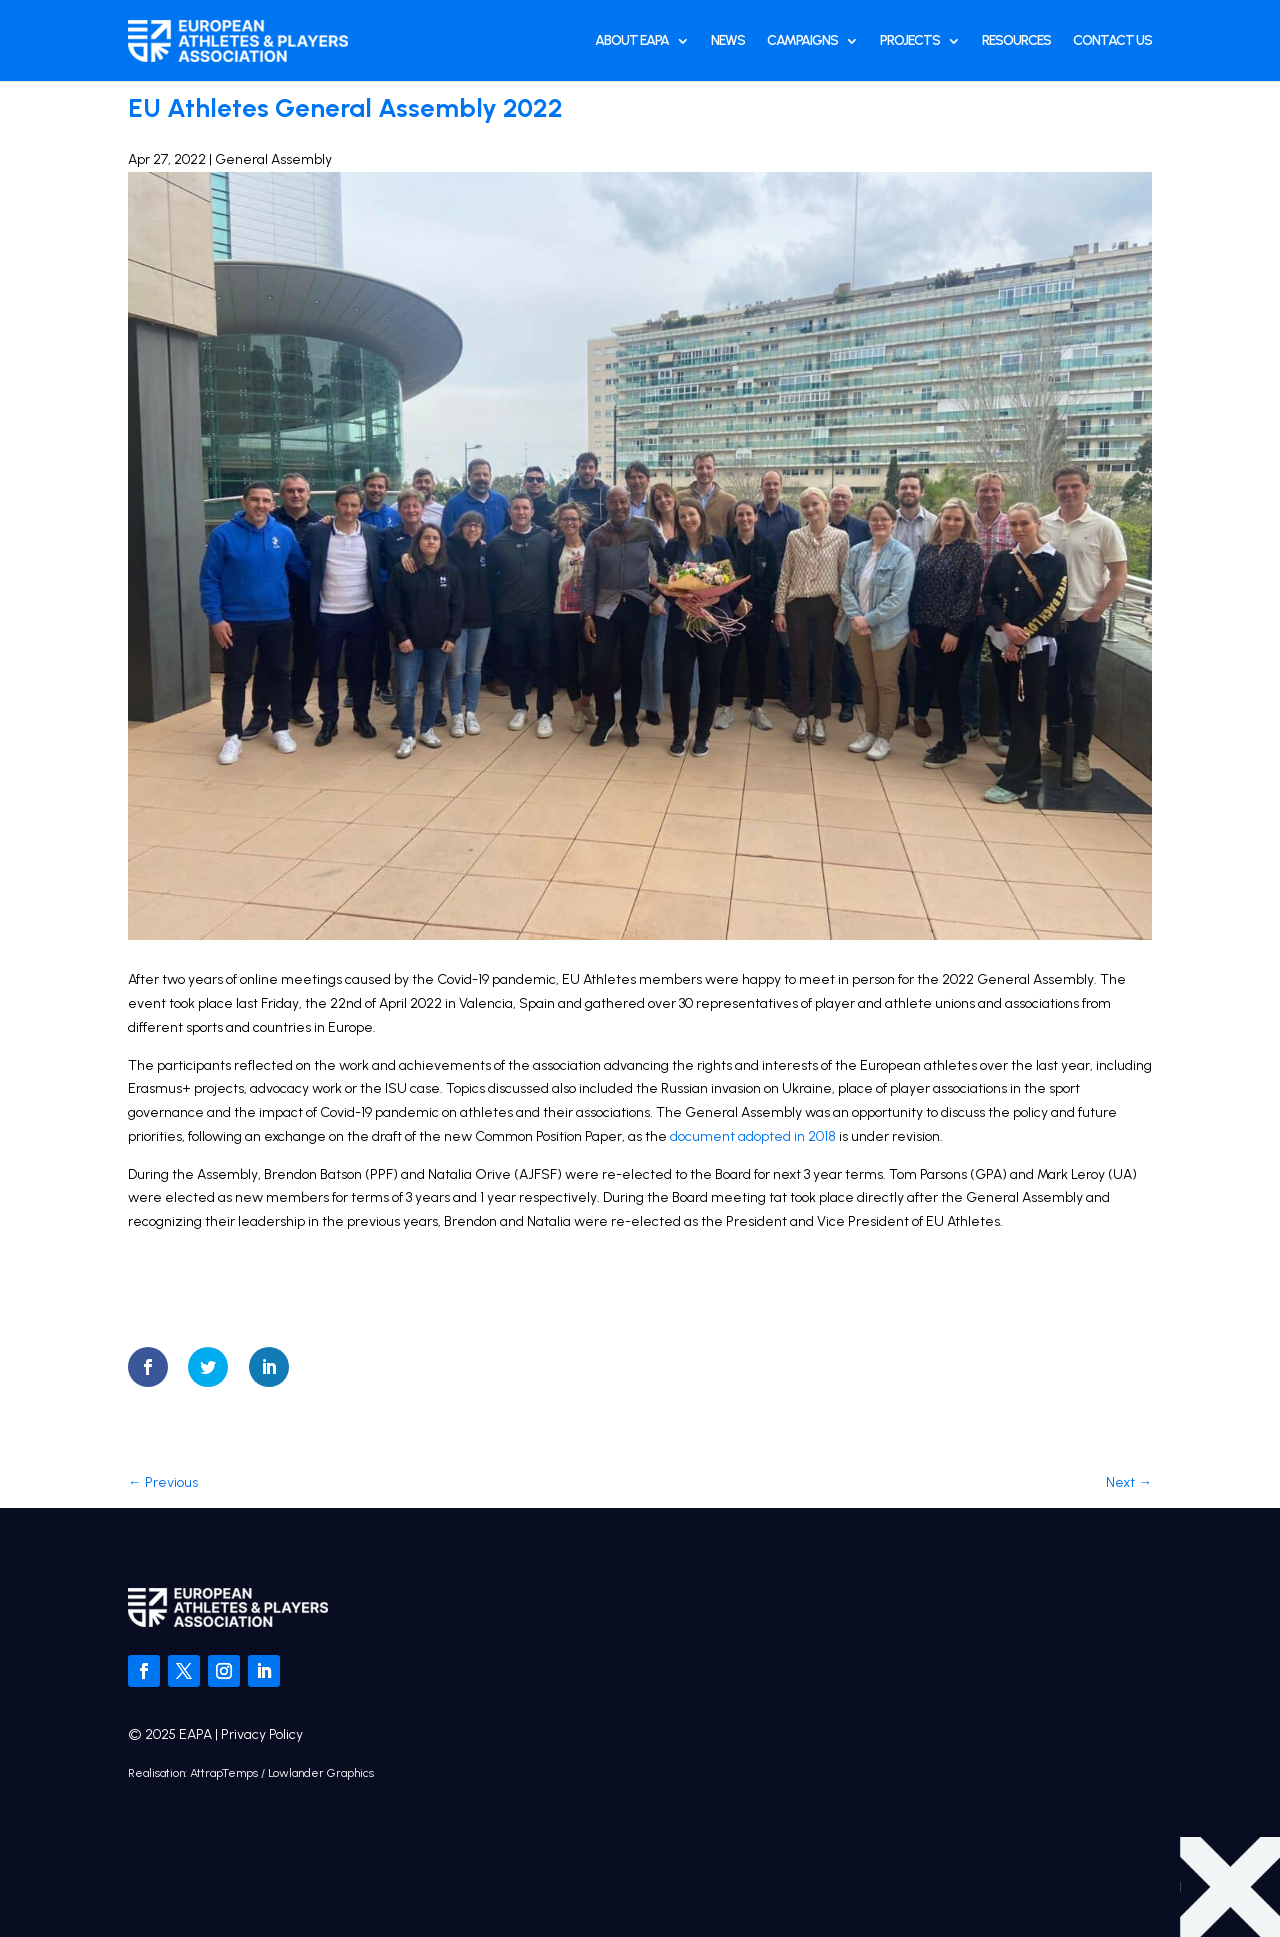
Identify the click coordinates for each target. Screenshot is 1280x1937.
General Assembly (273, 159)
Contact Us (1112, 40)
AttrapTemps (224, 1773)
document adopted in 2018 (753, 1136)
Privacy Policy (262, 1734)
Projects (910, 40)
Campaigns (802, 40)
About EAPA (632, 40)
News (728, 40)
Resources (1016, 40)
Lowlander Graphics (321, 1773)
